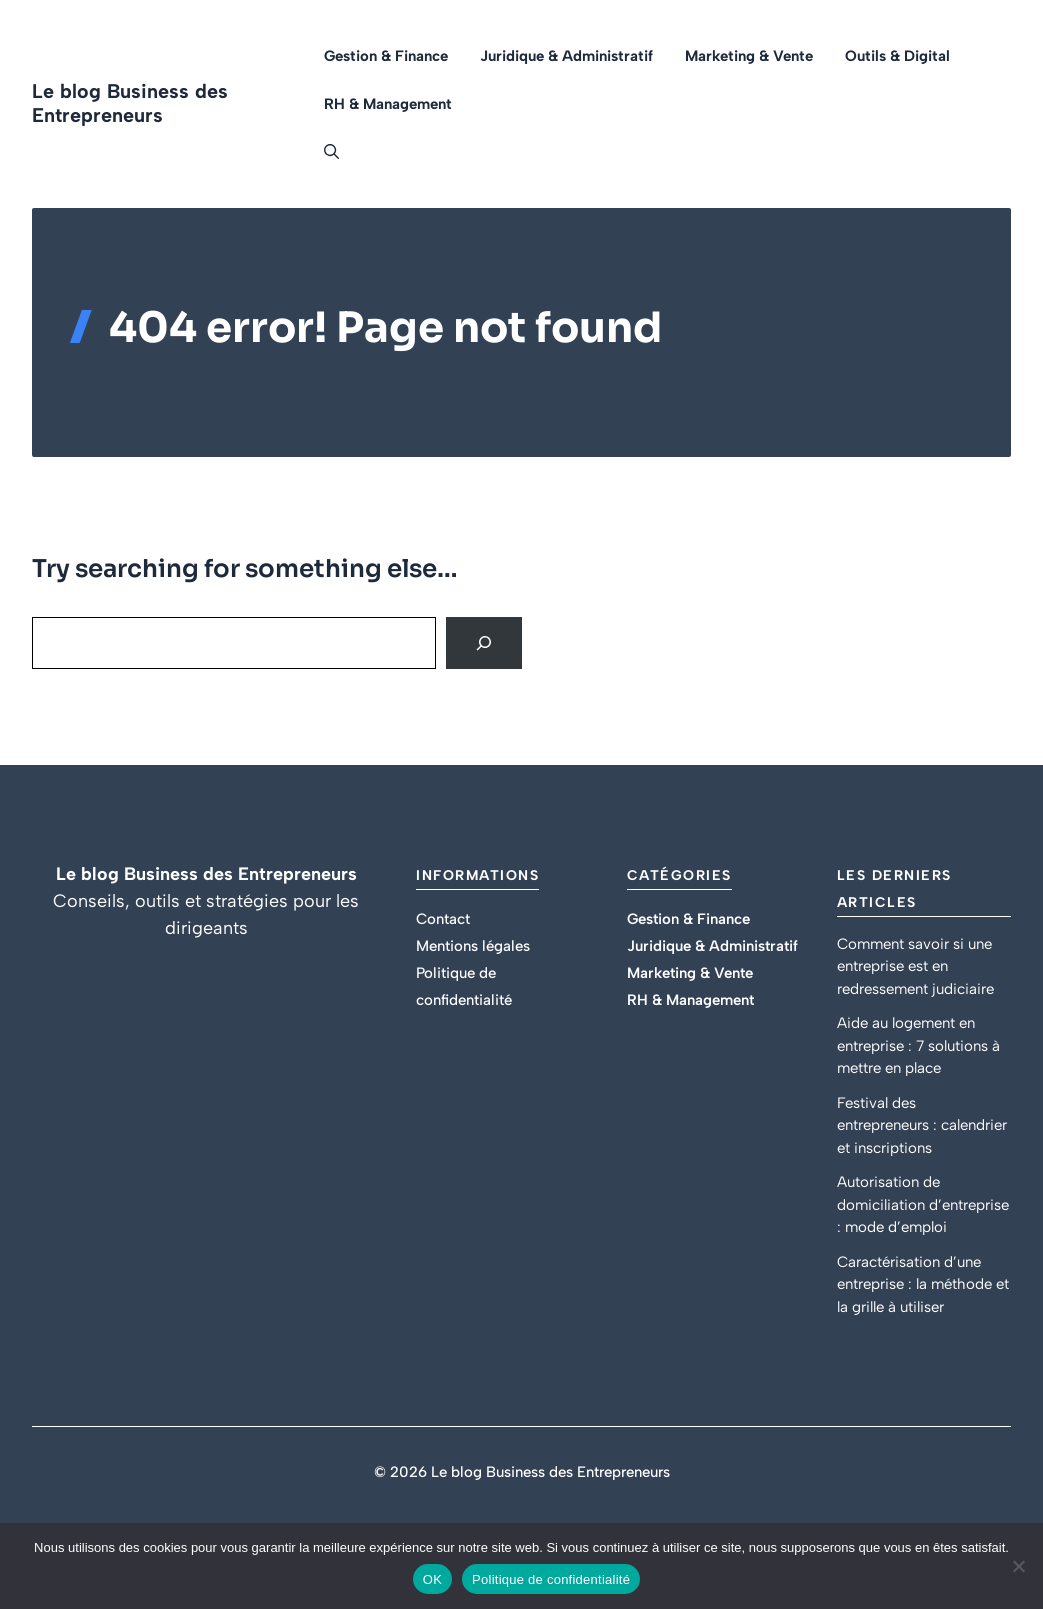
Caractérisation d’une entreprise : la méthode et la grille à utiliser (923, 1284)
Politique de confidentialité (551, 1579)
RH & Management (388, 104)
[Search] (484, 643)
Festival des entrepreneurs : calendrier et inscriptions (922, 1125)
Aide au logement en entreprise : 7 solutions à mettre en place (918, 1045)
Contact (443, 919)
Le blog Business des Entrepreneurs (130, 103)
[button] (323, 152)
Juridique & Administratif (566, 56)
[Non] (1018, 1566)
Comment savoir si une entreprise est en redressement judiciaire (915, 966)
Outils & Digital (897, 56)
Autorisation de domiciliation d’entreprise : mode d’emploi (923, 1204)
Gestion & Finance (386, 56)
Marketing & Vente (749, 56)
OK (432, 1579)
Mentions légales (473, 946)
